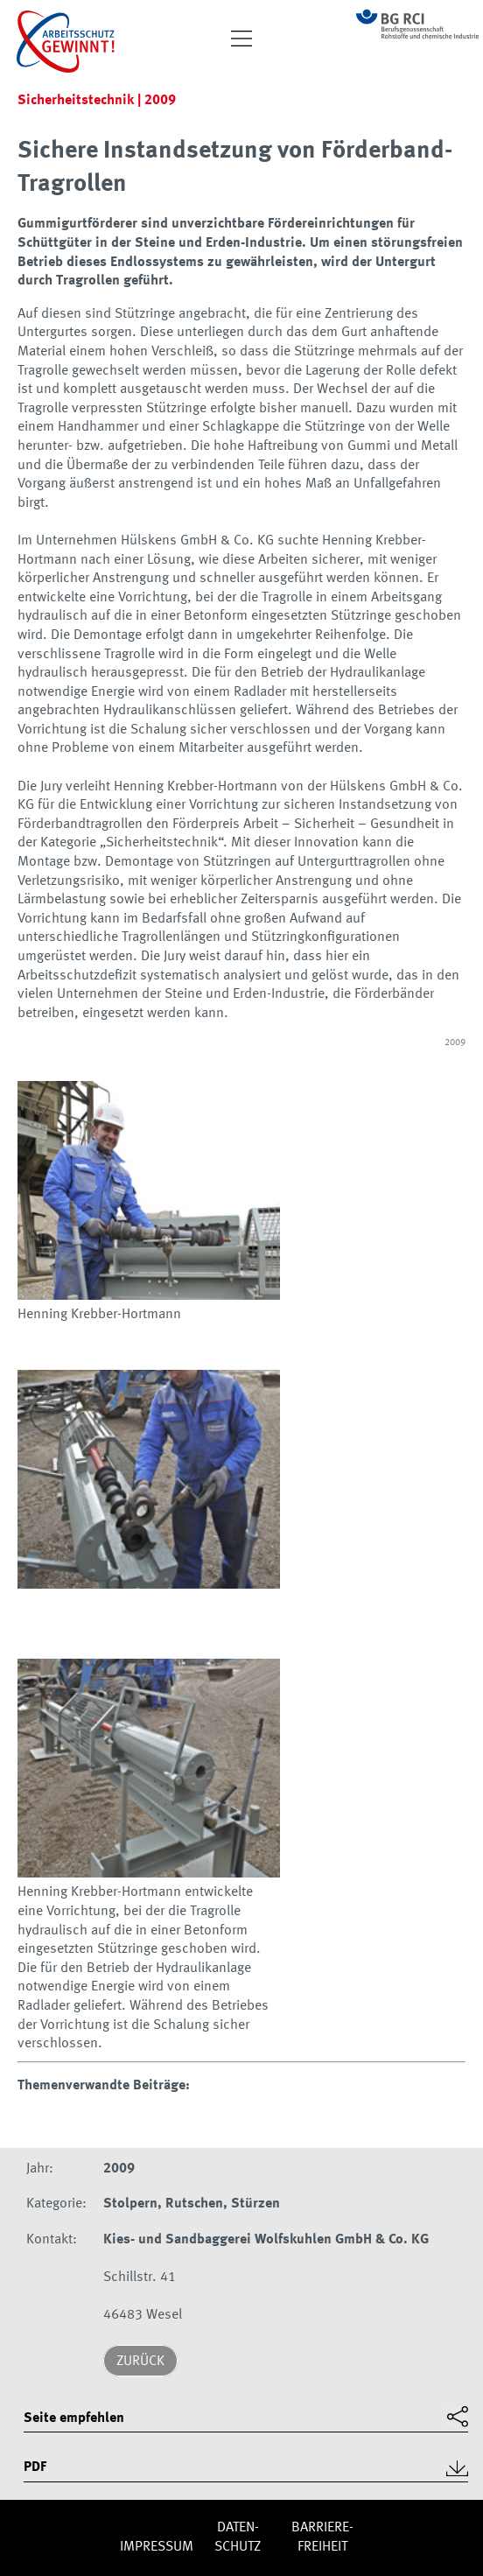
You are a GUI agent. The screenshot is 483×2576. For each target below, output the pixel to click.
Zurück (140, 2362)
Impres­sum (156, 2547)
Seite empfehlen (74, 2418)
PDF (35, 2467)
